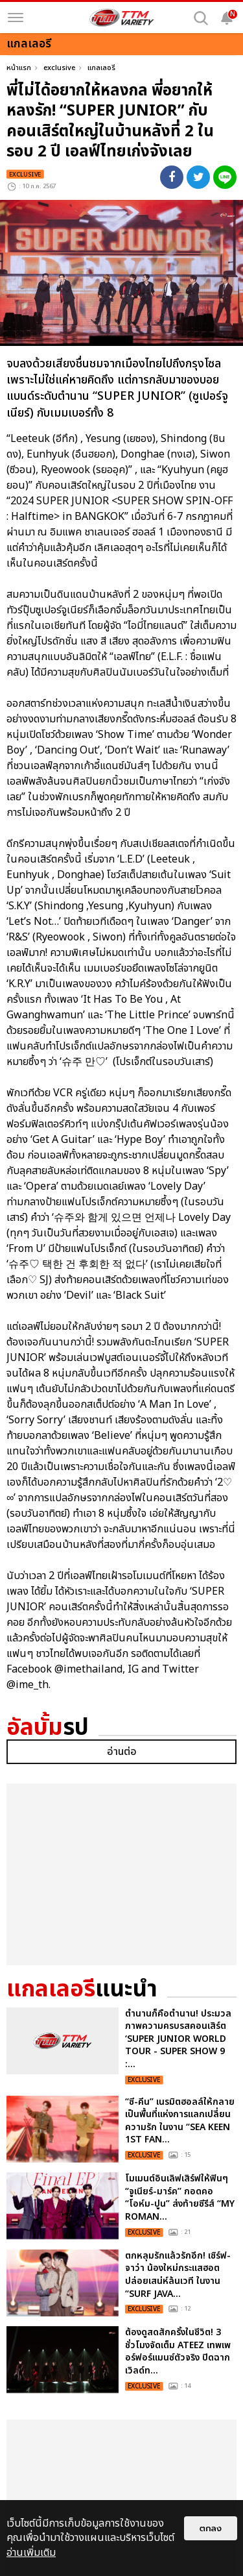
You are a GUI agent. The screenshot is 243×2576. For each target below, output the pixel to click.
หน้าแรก (18, 68)
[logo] (121, 17)
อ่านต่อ (122, 1973)
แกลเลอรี (101, 68)
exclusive (59, 68)
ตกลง (211, 2528)
